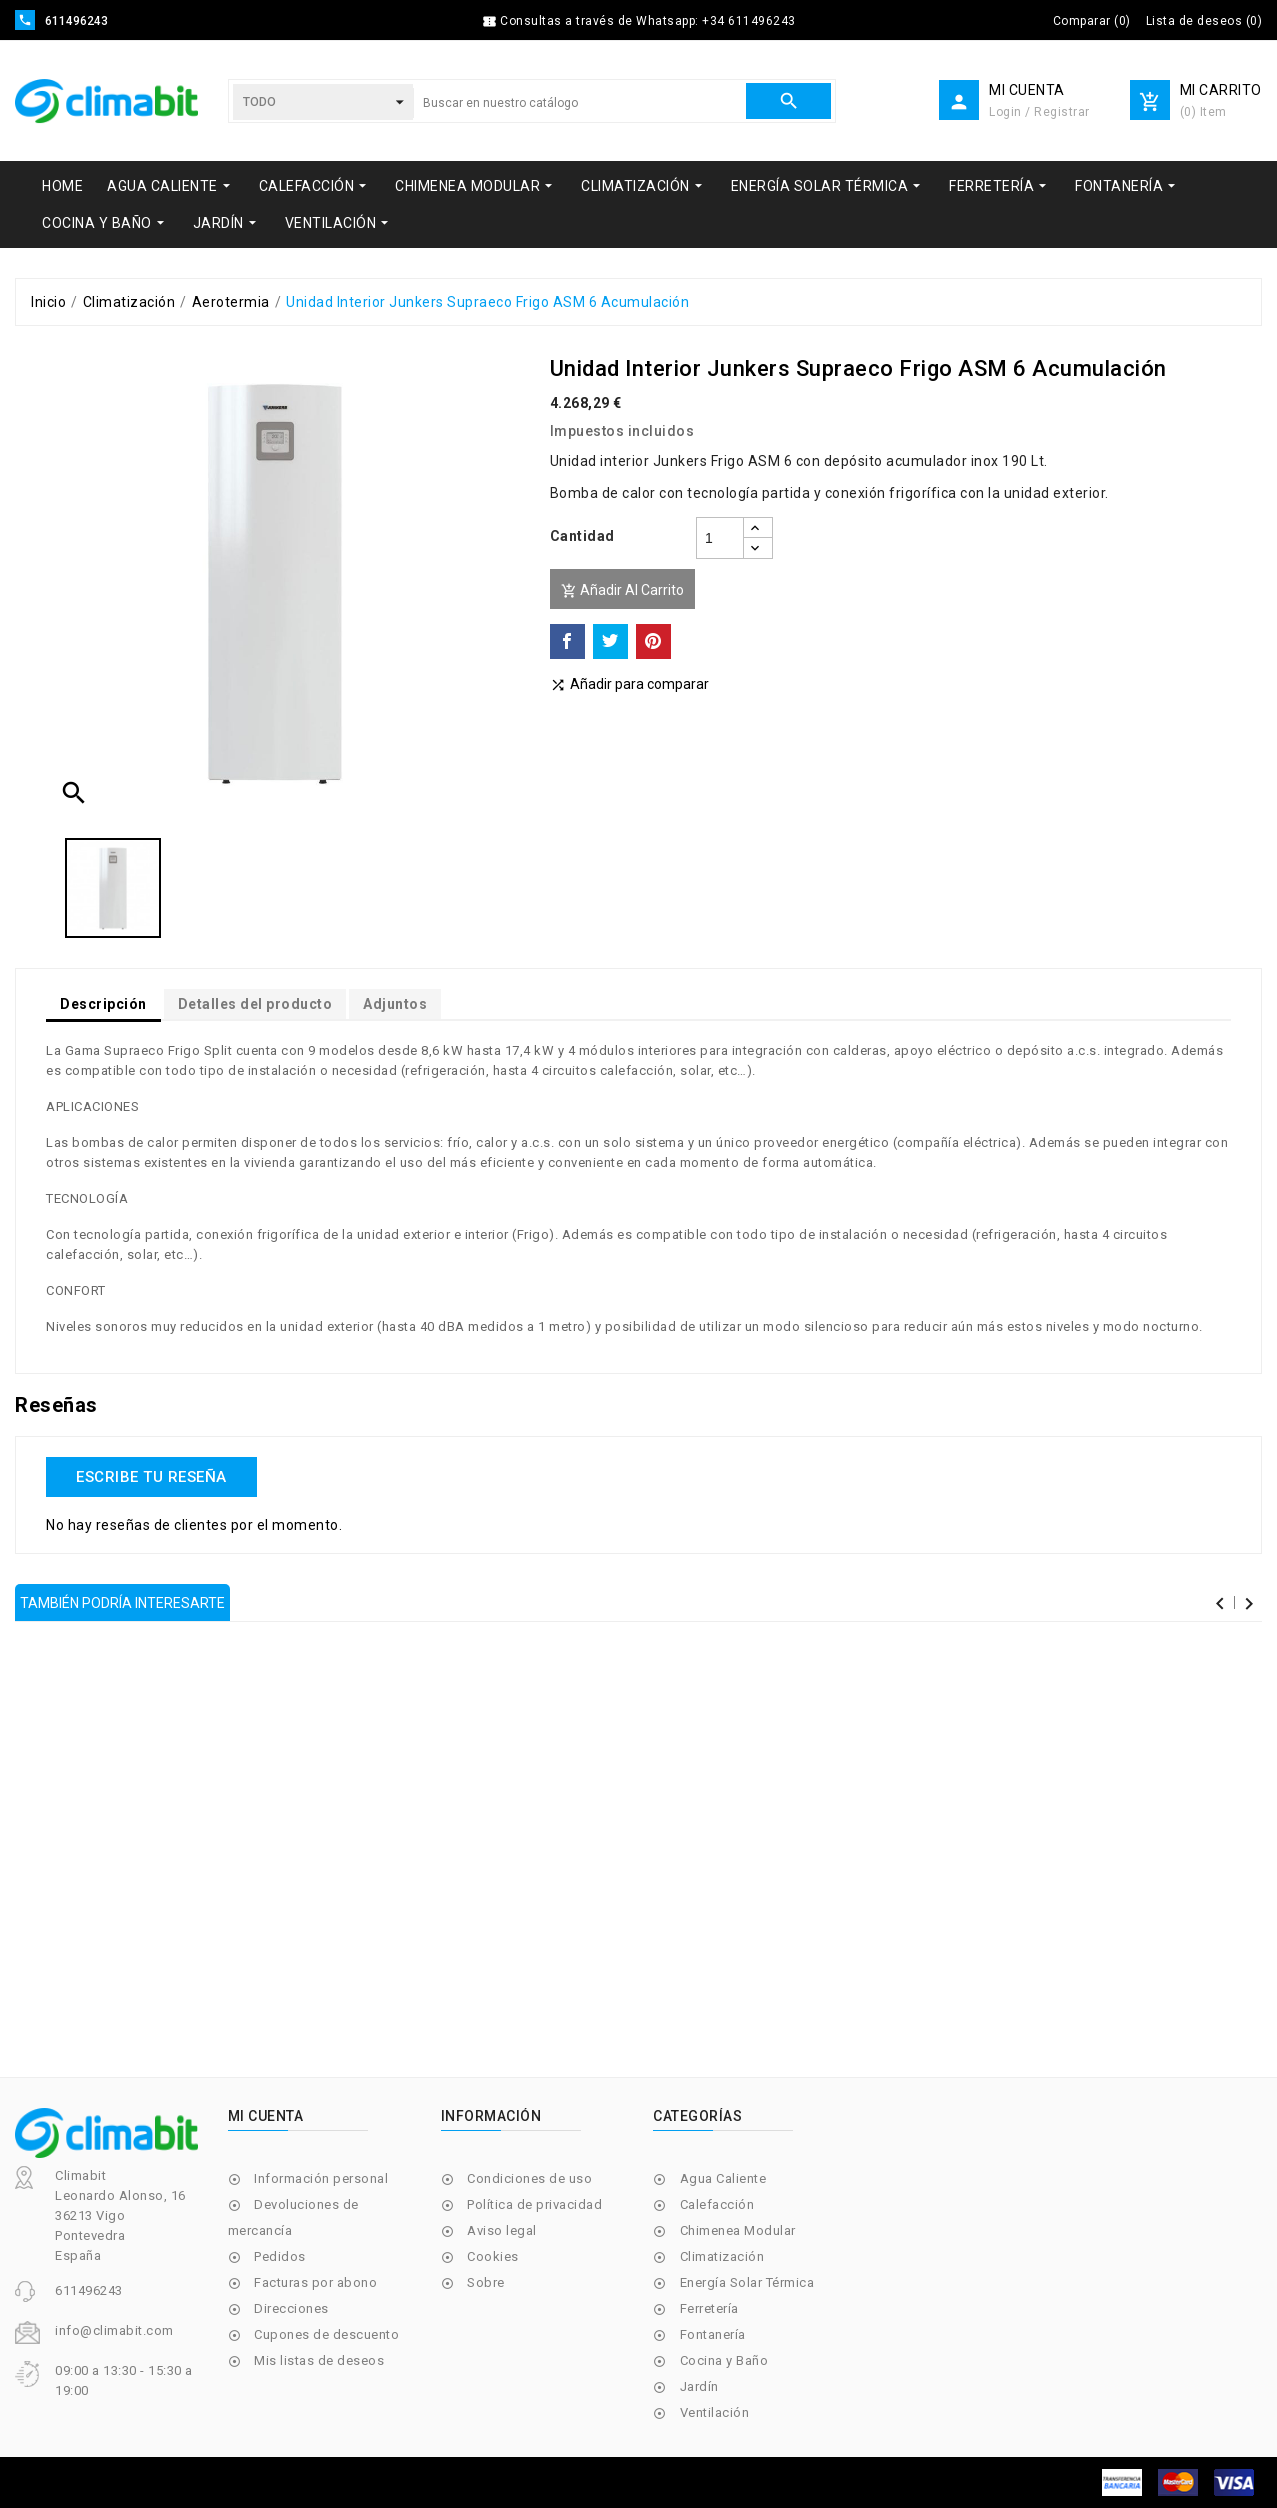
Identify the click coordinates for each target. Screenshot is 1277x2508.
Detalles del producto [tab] (255, 1004)
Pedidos (280, 2256)
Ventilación (715, 2412)
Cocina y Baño (724, 2360)
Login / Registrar (1039, 112)
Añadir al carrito (622, 590)
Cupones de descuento (326, 2334)
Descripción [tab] (103, 1004)
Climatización (722, 2256)
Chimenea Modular (738, 2230)
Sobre (486, 2282)
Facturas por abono (315, 2282)
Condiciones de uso (529, 2178)
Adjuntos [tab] (395, 1004)
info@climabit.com (114, 2330)
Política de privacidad (534, 2204)
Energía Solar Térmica (747, 2282)
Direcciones (291, 2308)
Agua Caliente (723, 2178)
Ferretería (709, 2308)
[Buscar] (580, 103)
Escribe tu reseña (151, 1477)
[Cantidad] (720, 538)
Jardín (699, 2386)
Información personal (321, 2178)
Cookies (493, 2256)
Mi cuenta (266, 2116)
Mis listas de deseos (319, 2360)
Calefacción (717, 2204)
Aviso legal (502, 2230)
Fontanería (713, 2334)
